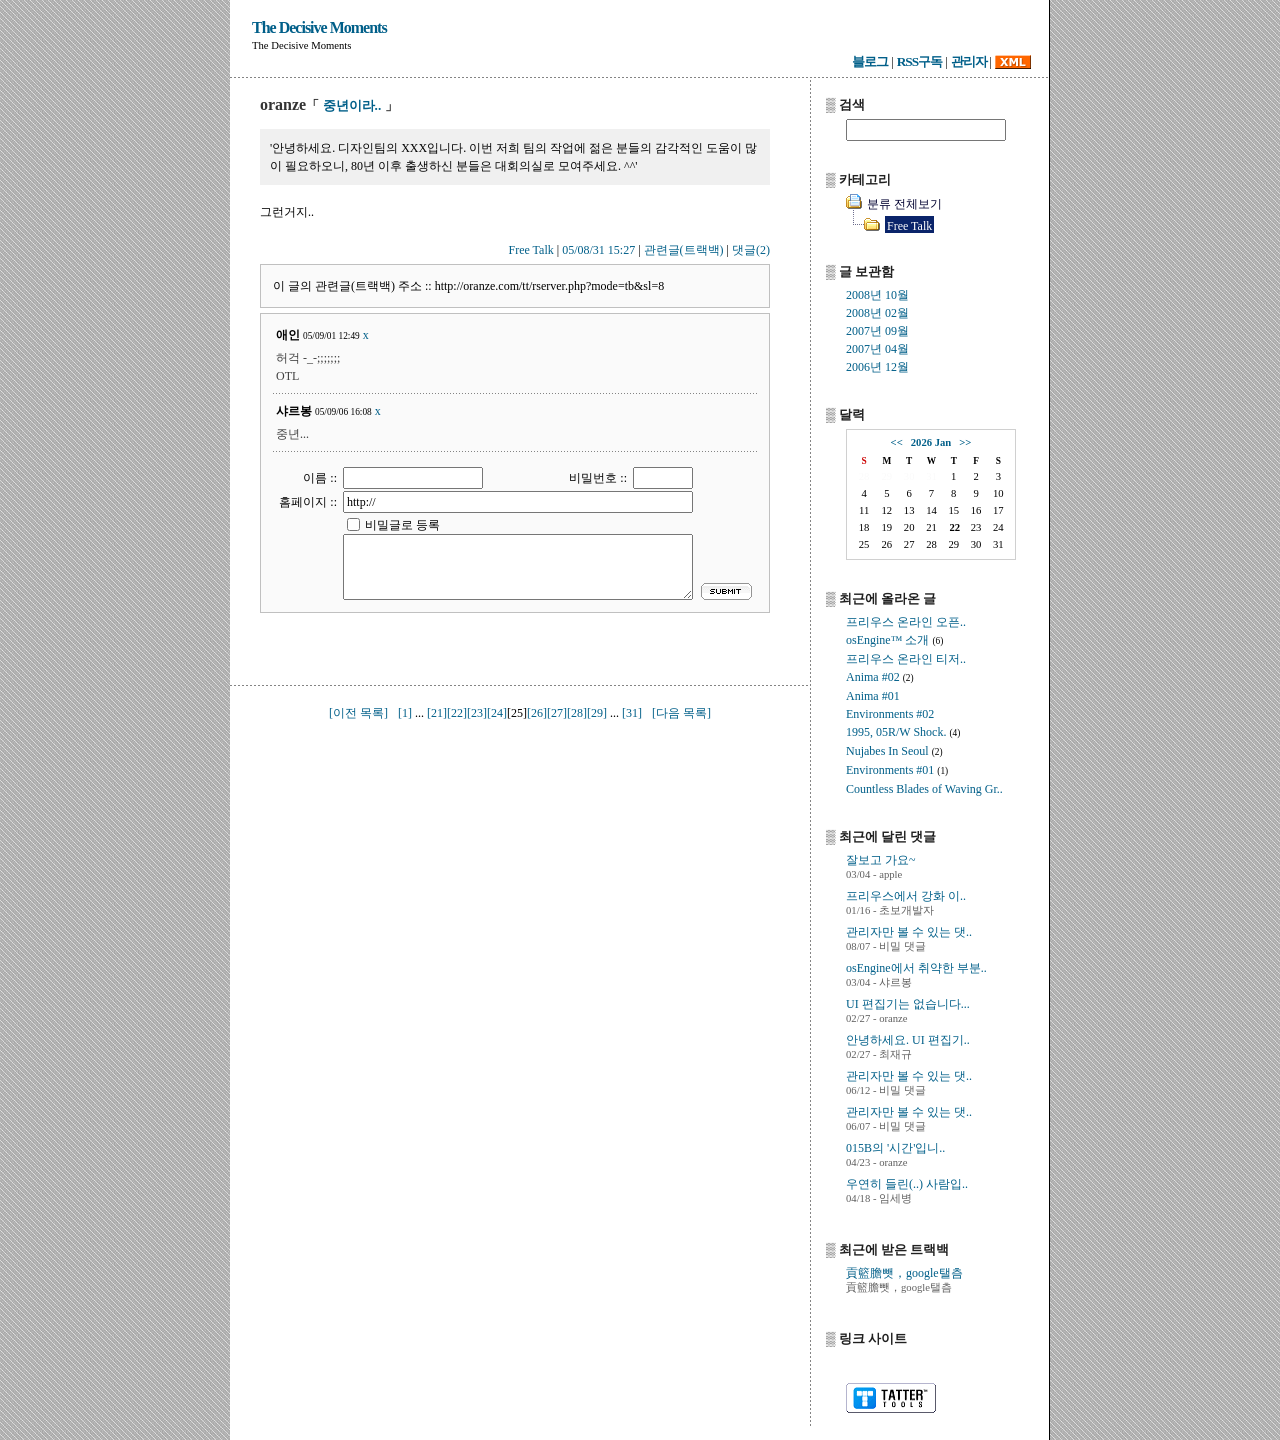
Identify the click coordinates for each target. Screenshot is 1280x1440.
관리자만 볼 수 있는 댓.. (909, 932)
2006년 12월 (877, 367)
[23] (477, 713)
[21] (437, 713)
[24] (497, 713)
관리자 (969, 61)
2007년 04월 (877, 349)
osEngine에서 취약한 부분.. (916, 968)
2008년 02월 (877, 313)
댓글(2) (751, 250)
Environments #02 (890, 714)
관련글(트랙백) (684, 250)
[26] (537, 713)
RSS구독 (919, 61)
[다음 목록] (681, 713)
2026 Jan (931, 442)
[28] (577, 713)
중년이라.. (352, 105)
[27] (557, 713)
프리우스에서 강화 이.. (906, 896)
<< (897, 442)
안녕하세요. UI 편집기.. (908, 1040)
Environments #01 (890, 770)
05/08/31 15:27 (598, 250)
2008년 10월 (877, 295)
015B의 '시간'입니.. (895, 1148)
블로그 (870, 61)
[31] (632, 713)
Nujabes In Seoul (887, 751)
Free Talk (531, 250)
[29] (597, 713)
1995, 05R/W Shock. (896, 732)
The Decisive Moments (319, 27)
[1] (405, 713)
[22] (457, 713)
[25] (517, 713)
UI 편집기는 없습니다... (908, 1004)
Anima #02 (873, 677)
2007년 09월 (877, 331)
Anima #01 (873, 696)
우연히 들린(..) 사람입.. (907, 1184)
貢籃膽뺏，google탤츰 (904, 1273)
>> (965, 442)
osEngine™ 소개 (887, 640)
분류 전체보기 (904, 204)
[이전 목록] (358, 713)
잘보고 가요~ (881, 860)
